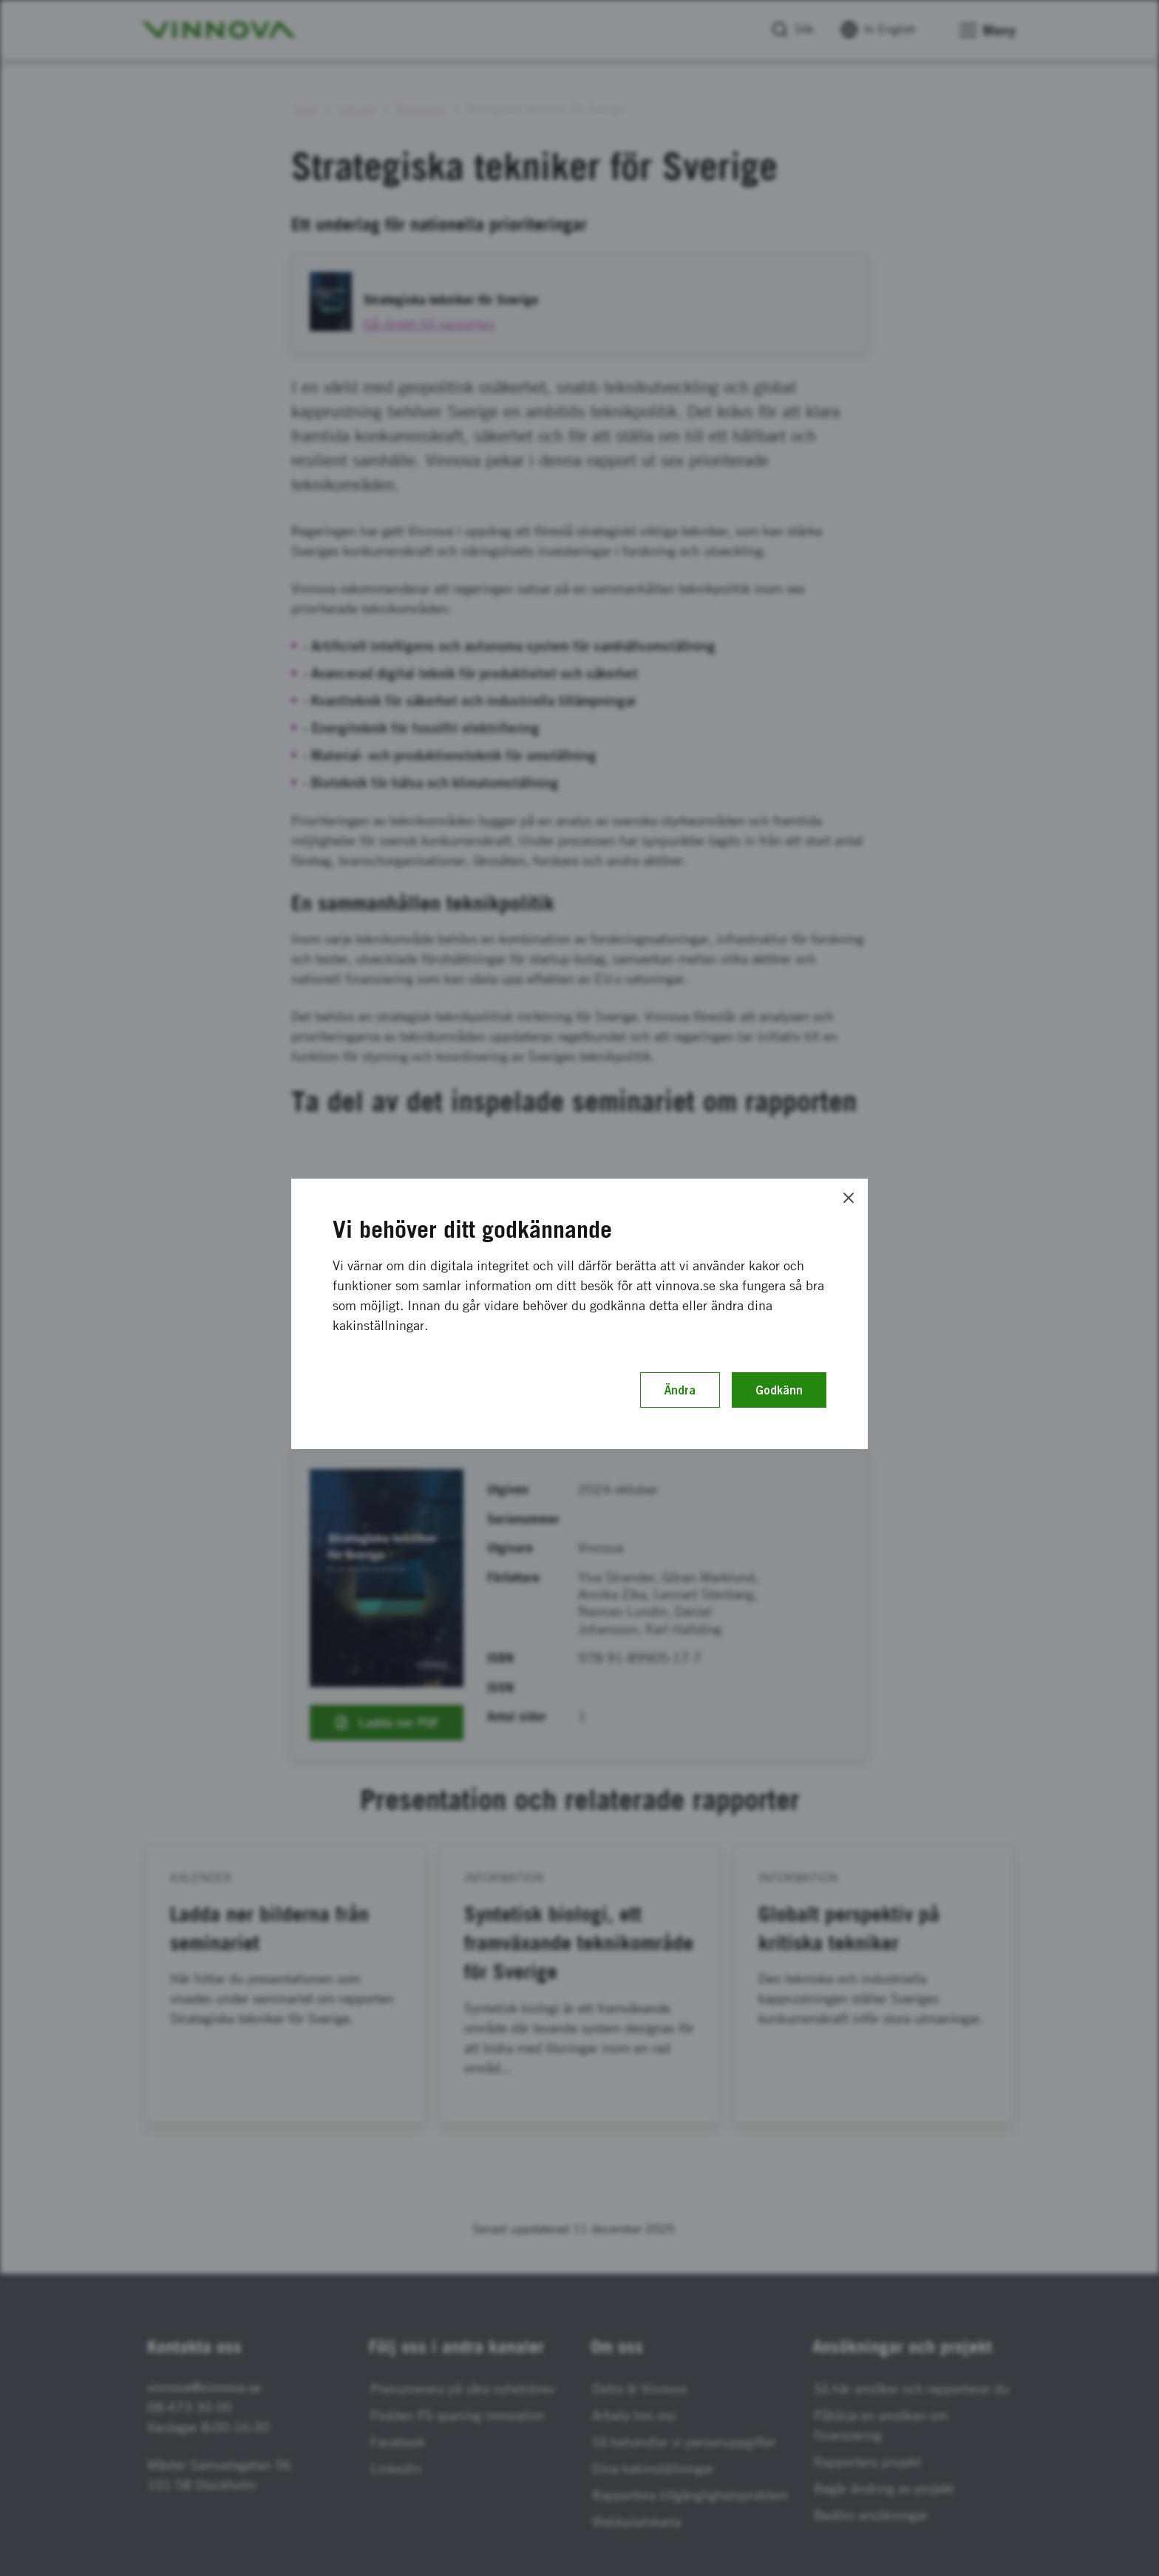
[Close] (848, 1198)
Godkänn (779, 1390)
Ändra (680, 1390)
